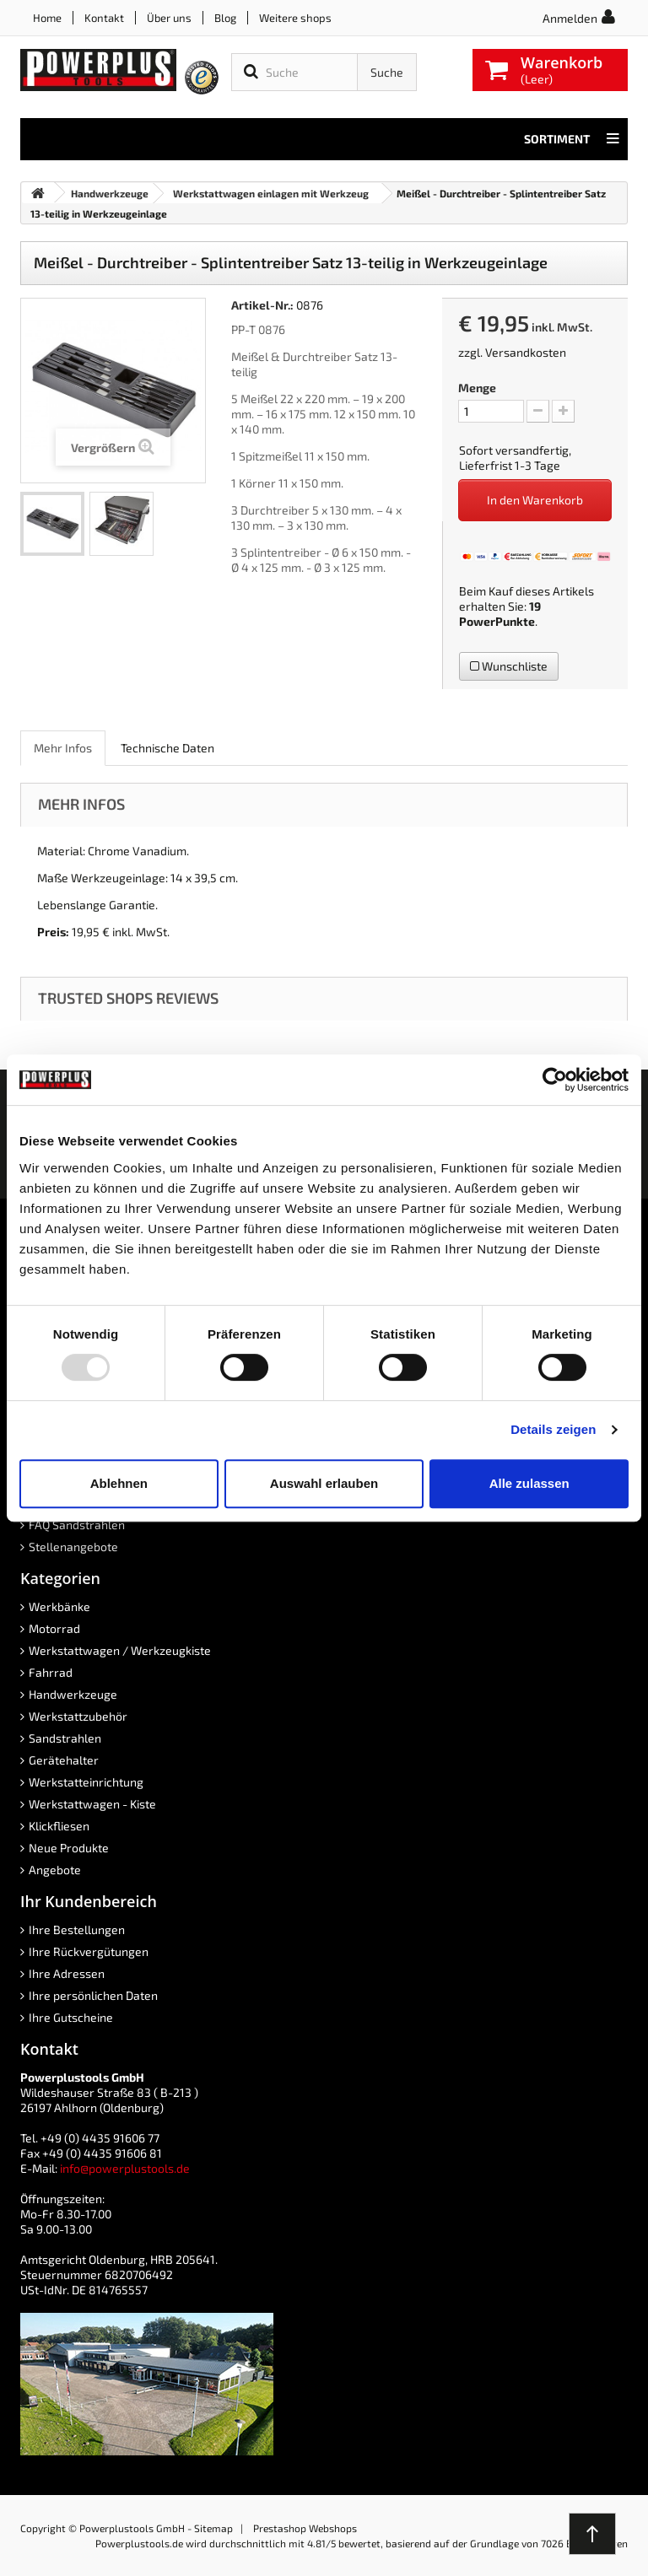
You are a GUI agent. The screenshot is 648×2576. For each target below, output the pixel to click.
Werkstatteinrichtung (86, 1782)
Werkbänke (59, 1606)
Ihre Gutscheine (71, 2017)
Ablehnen (119, 1483)
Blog (225, 17)
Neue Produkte (69, 1847)
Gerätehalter (64, 1760)
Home (47, 17)
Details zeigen (553, 1429)
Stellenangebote (73, 1546)
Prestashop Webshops (305, 2528)
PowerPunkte (497, 621)
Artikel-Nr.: (262, 305)
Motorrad (54, 1628)
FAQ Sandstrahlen (77, 1524)
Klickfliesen (59, 1826)
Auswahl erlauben (324, 1483)
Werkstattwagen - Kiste (92, 1804)
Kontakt (104, 17)
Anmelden (570, 18)
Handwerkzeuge (73, 1694)
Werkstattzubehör (78, 1716)
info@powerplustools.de (125, 2168)
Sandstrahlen (65, 1738)
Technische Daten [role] (167, 748)
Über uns (169, 17)
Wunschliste (509, 666)
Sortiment (571, 139)
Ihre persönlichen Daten (93, 1995)
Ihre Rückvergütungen (88, 1951)
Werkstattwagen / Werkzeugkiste (120, 1650)
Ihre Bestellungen (77, 1929)
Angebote (55, 1869)
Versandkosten (525, 352)
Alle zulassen (529, 1483)
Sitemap (213, 2528)
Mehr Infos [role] (63, 748)
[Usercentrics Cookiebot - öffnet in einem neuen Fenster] (555, 1079)
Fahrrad (51, 1672)
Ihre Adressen (67, 1973)
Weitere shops (295, 17)
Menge (477, 387)
